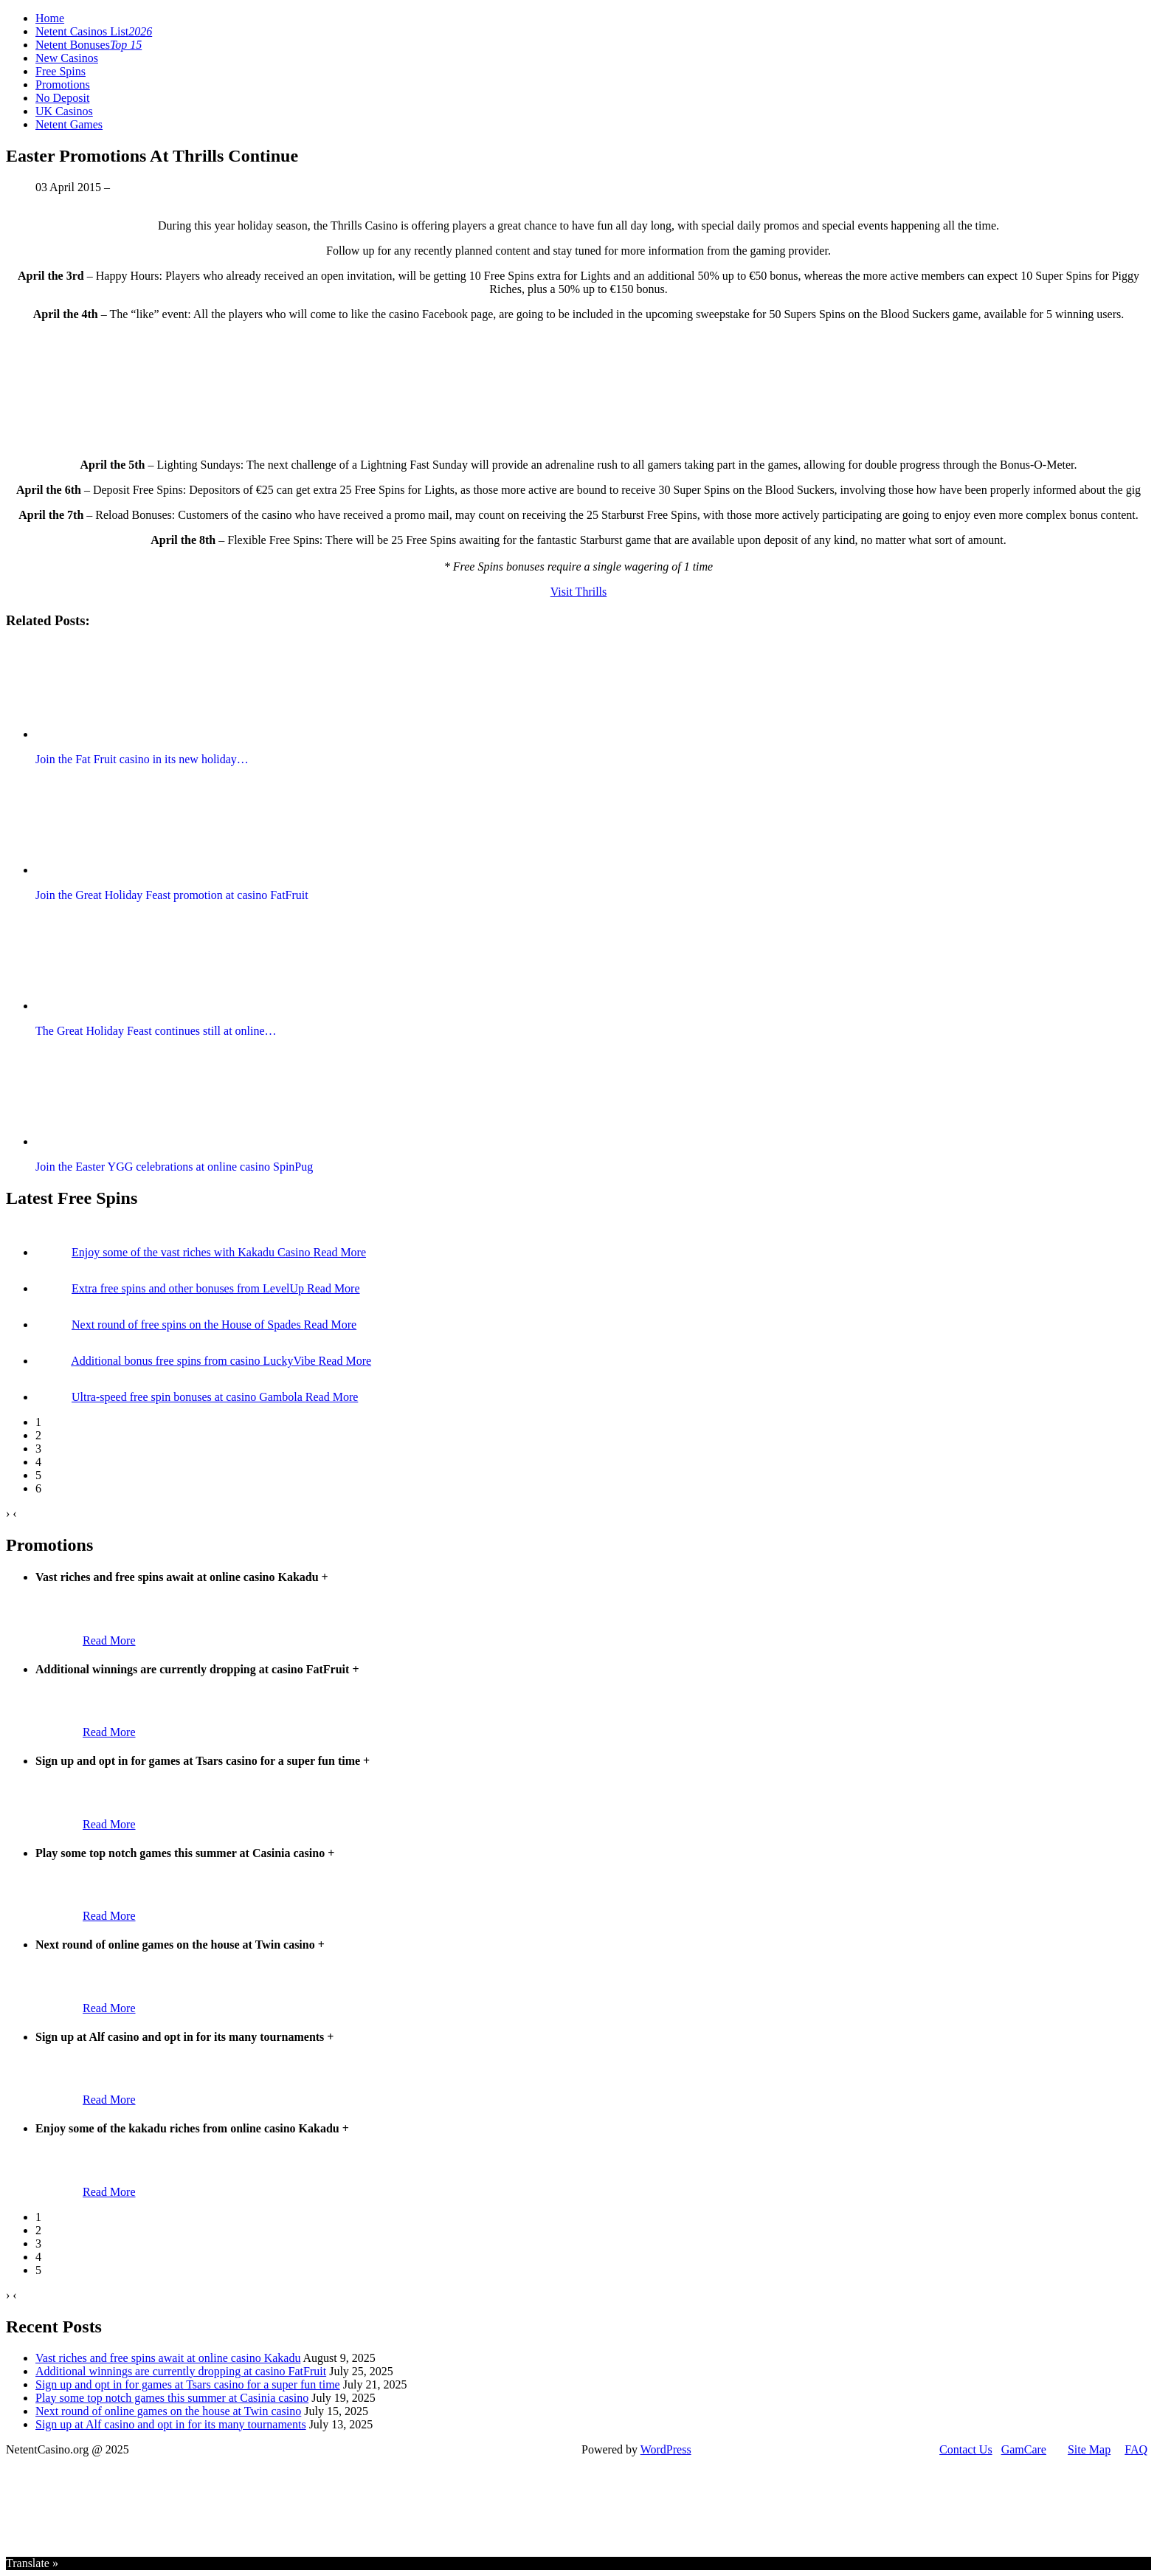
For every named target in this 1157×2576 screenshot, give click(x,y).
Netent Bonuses (88, 44)
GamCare (1023, 2449)
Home (49, 18)
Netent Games (69, 124)
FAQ (1136, 2449)
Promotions (62, 84)
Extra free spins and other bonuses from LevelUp (189, 1288)
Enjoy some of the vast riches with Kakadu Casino (193, 1252)
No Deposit (62, 98)
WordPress (665, 2449)
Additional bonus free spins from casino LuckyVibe (194, 1360)
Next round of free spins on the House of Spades (188, 1324)
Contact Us (965, 2449)
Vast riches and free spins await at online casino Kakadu (167, 2358)
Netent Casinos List (93, 31)
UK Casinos (64, 111)
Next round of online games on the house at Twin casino (168, 2411)
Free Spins (60, 71)
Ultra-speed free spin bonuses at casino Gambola (188, 1397)
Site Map (1089, 2449)
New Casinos (66, 58)
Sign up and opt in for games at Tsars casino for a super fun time (187, 2384)
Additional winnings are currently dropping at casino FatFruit (180, 2371)
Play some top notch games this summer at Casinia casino (171, 2397)
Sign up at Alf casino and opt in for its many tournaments (170, 2424)
